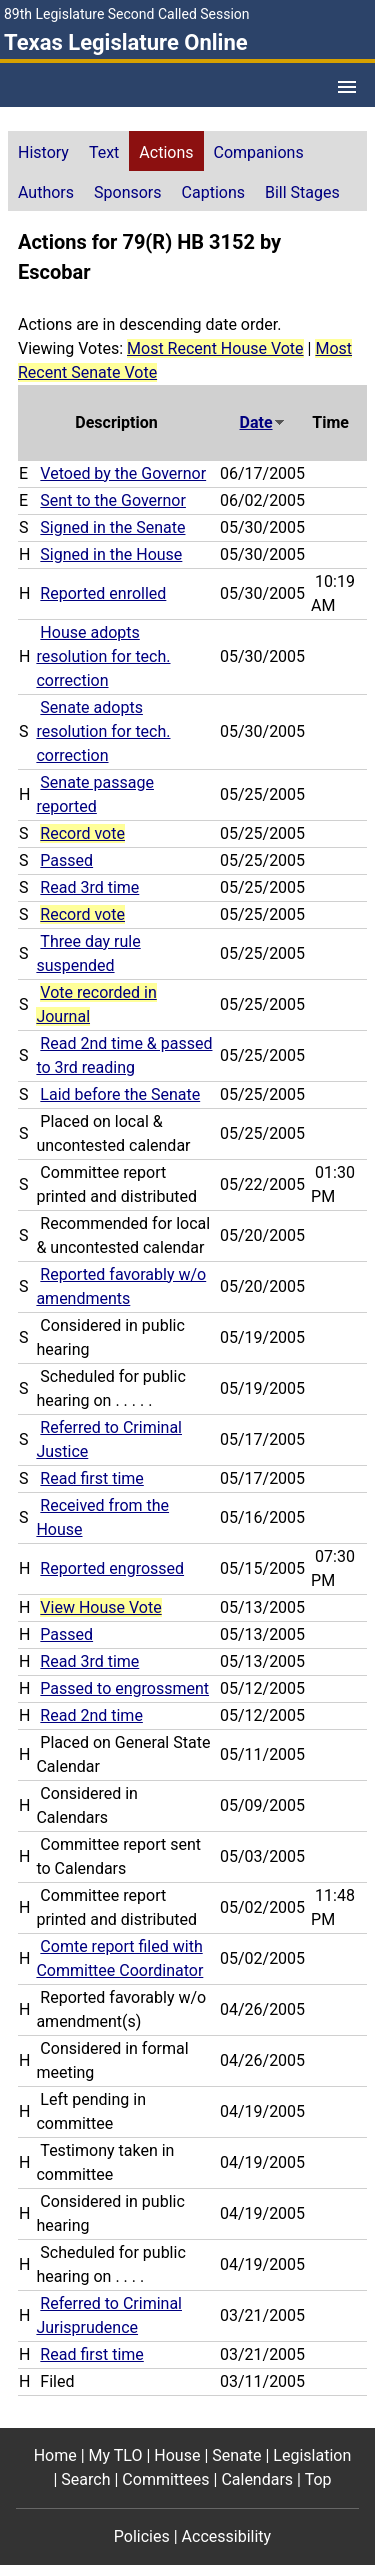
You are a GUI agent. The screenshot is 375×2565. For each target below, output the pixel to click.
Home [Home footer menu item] (55, 2455)
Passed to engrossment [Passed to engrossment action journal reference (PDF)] (124, 1688)
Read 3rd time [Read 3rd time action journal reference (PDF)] (89, 887)
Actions (166, 152)
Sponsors (128, 192)
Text (104, 152)
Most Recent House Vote (215, 348)
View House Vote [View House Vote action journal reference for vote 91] (100, 1607)
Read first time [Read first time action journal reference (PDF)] (91, 1478)
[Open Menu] (347, 87)
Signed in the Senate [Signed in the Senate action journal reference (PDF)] (112, 527)
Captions (213, 192)
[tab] (43, 151)
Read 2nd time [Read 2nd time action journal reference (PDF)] (91, 1715)
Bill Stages (302, 192)
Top (318, 2479)
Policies (142, 2536)
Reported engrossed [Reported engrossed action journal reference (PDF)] (112, 1568)
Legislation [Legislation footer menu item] (312, 2455)
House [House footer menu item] (177, 2455)
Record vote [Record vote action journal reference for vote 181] (82, 833)
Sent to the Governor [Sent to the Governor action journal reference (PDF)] (113, 500)
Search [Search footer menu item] (85, 2479)
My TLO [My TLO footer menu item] (116, 2455)
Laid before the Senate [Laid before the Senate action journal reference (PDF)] (120, 1094)
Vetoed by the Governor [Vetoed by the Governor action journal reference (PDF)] (123, 473)
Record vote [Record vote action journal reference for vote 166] (82, 914)
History (43, 152)
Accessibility (227, 2536)
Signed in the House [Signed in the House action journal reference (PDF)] (111, 554)
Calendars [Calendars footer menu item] (257, 2479)
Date (263, 422)
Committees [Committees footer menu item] (165, 2479)
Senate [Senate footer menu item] (236, 2455)
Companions (259, 152)
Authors (46, 192)
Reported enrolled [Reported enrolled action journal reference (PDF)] (103, 593)
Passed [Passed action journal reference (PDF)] (66, 860)
